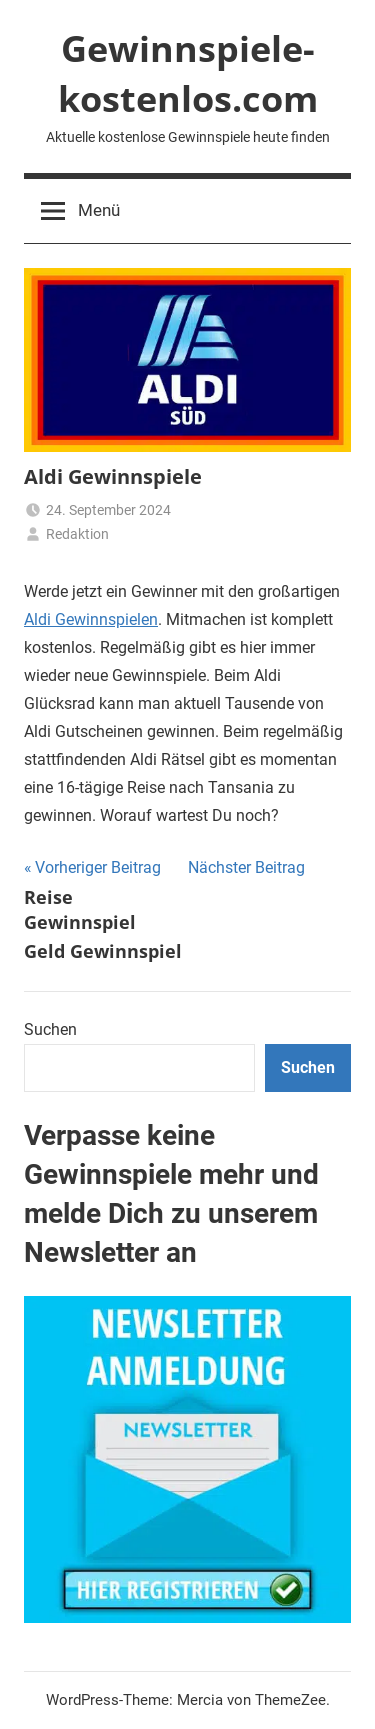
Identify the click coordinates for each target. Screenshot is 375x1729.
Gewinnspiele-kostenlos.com (188, 73)
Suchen (50, 1029)
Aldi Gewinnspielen (91, 619)
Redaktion (77, 534)
